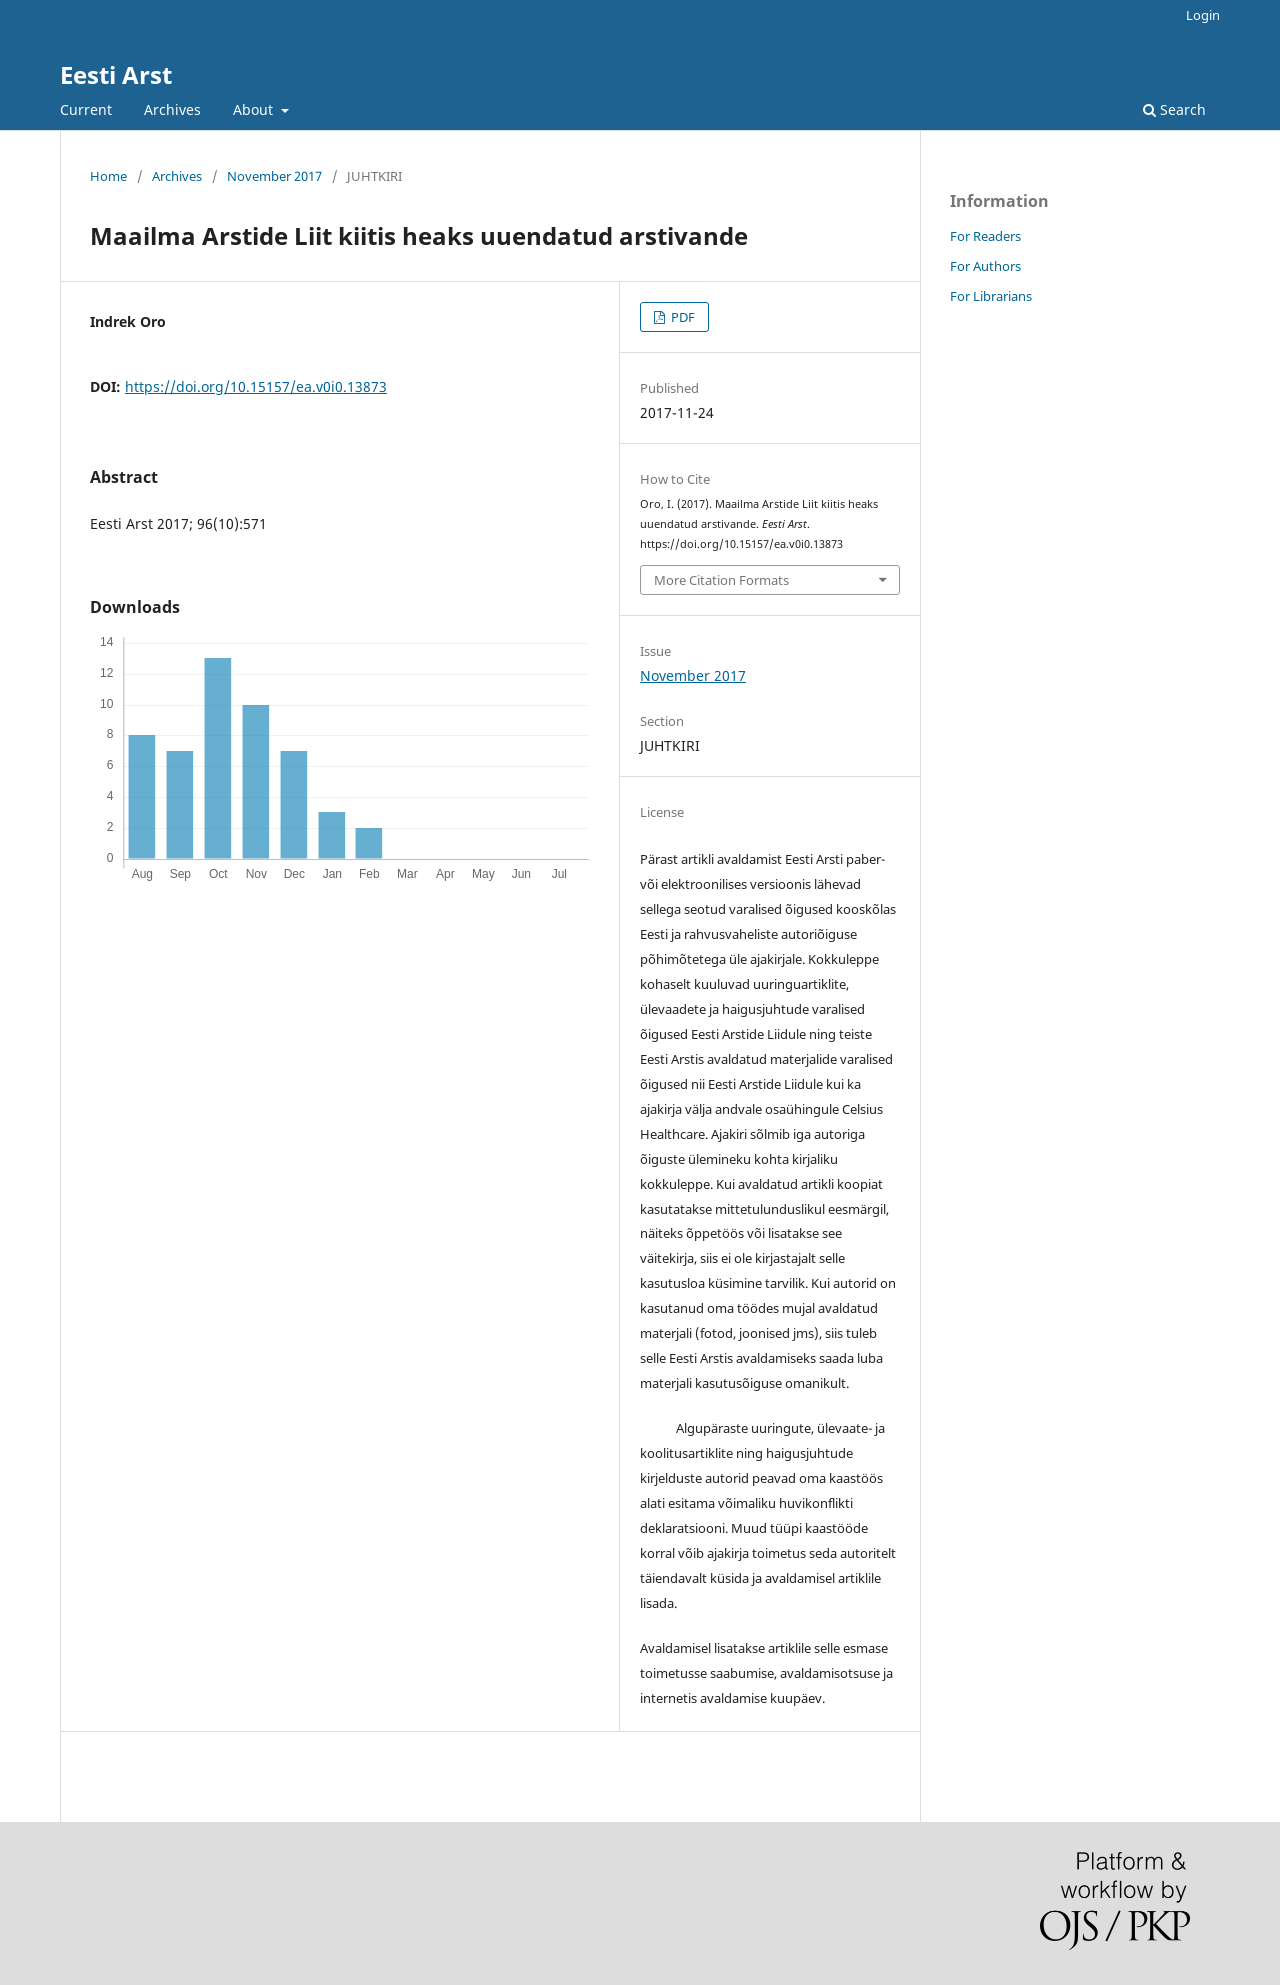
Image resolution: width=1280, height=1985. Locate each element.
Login (1203, 15)
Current (86, 109)
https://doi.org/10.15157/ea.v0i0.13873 (256, 386)
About (255, 109)
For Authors (985, 266)
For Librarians (991, 296)
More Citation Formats (721, 580)
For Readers (985, 236)
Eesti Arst (116, 74)
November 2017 (274, 176)
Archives (172, 109)
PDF (681, 317)
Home (108, 176)
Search (1174, 109)
